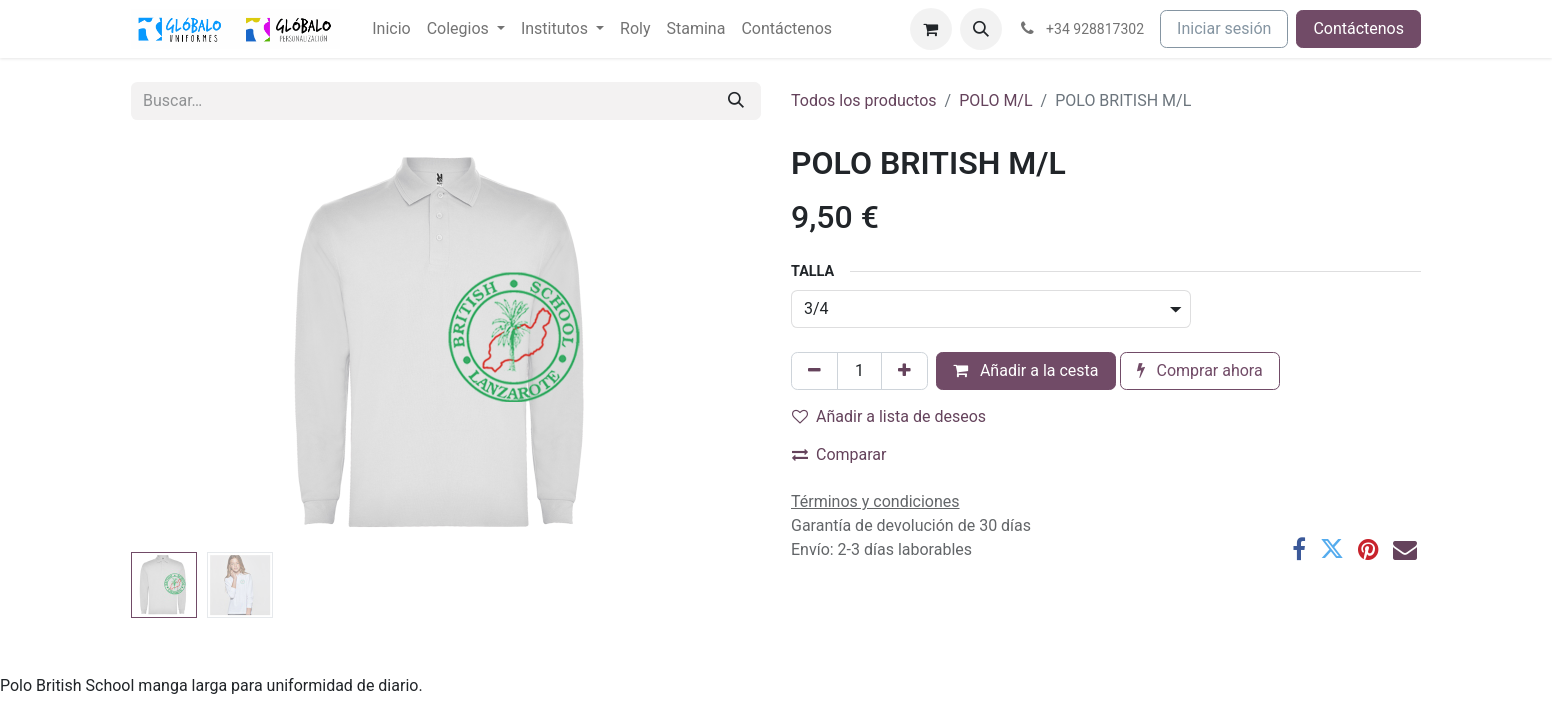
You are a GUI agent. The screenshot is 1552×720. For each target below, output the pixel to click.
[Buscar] (736, 101)
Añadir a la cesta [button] (1026, 370)
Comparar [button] (839, 454)
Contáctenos (1358, 28)
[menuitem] (391, 29)
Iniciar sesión (1224, 28)
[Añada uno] (904, 371)
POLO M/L (995, 100)
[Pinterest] (1368, 549)
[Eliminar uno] (814, 371)
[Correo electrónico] (1405, 549)
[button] (981, 29)
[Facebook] (1299, 549)
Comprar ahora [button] (1200, 370)
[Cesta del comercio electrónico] (931, 29)
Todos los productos (864, 100)
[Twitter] (1332, 549)
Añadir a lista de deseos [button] (889, 416)
